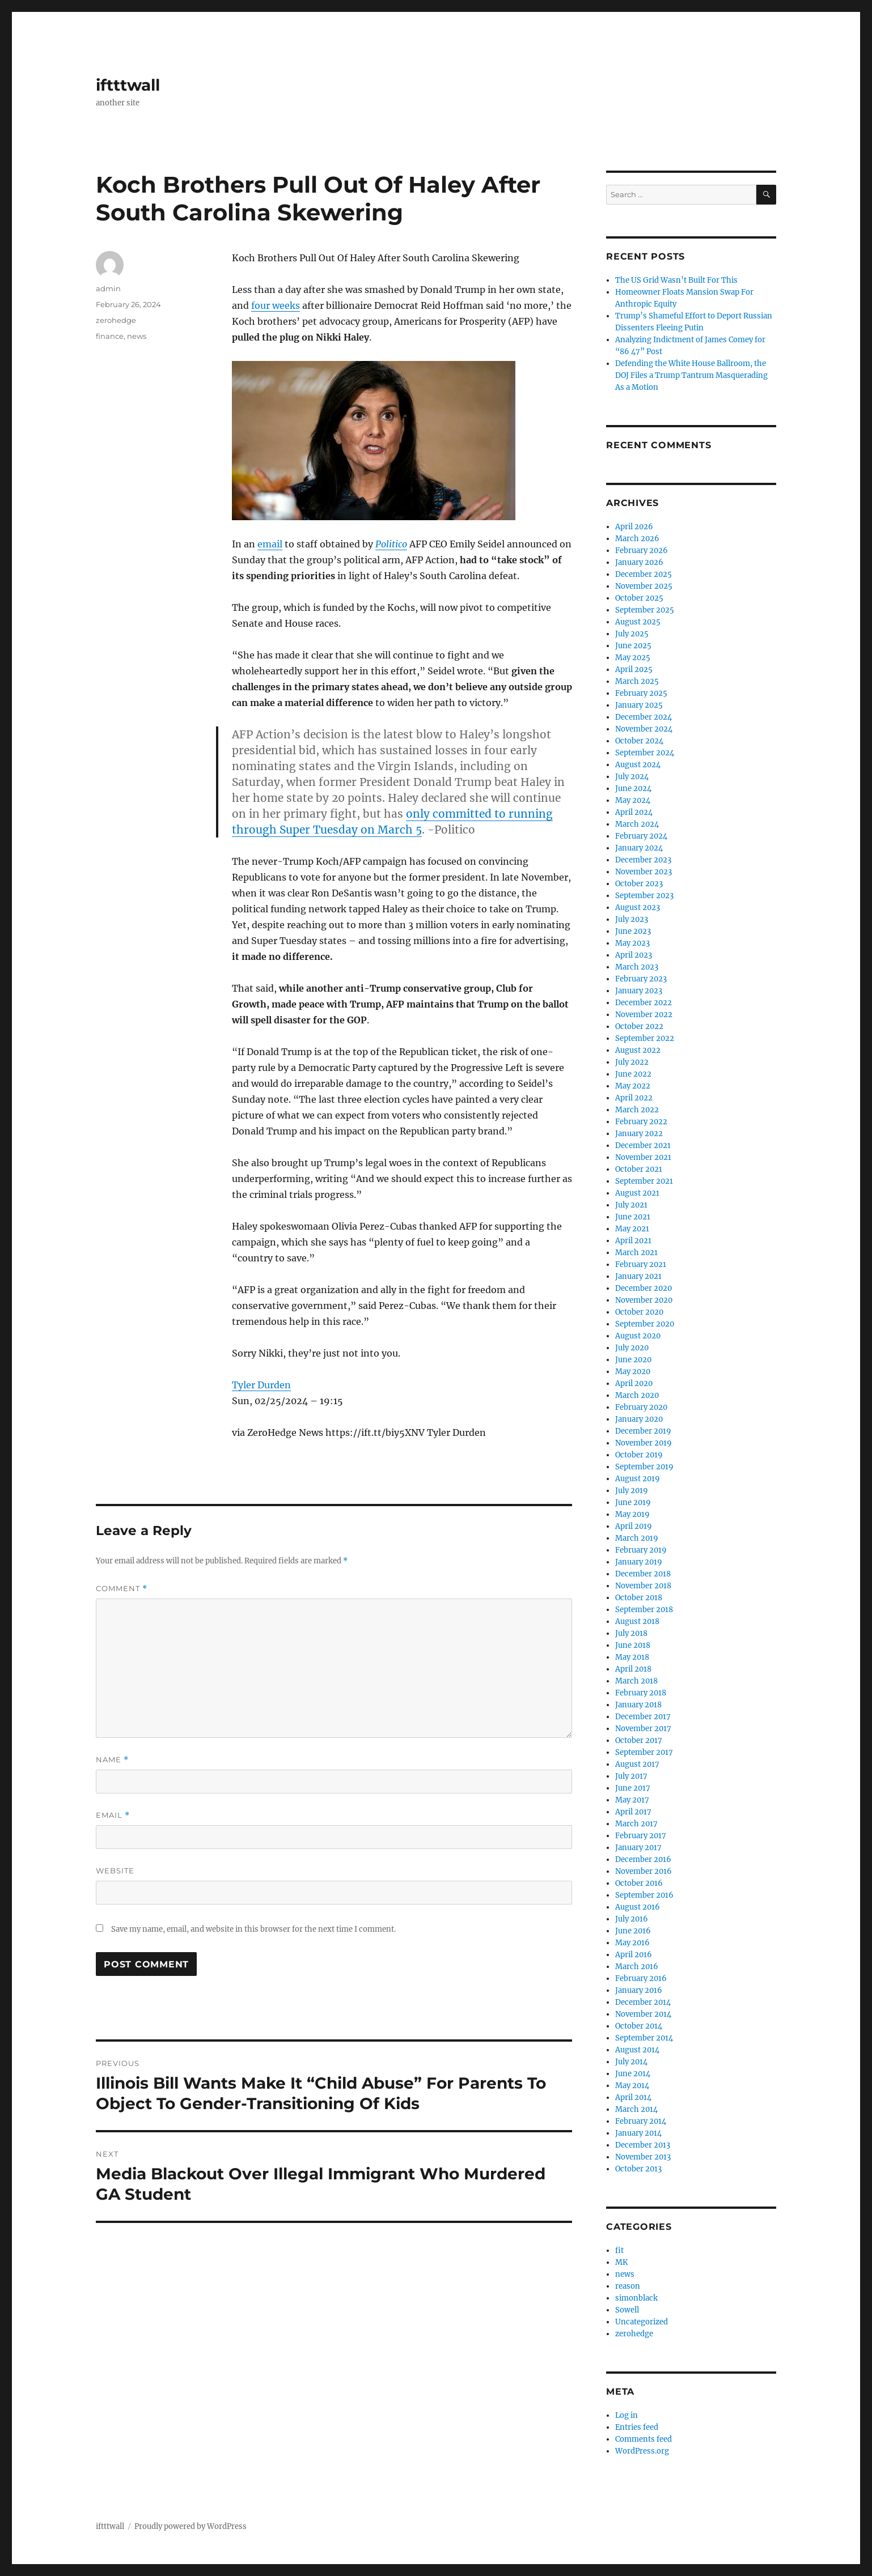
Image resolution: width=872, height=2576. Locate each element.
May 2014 (632, 2085)
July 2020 (632, 1348)
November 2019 (643, 1443)
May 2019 (632, 1514)
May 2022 (632, 1086)
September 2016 (644, 1895)
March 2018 (636, 1681)
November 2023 (643, 872)
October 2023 (639, 884)
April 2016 (633, 1954)
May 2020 (632, 1371)
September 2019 (644, 1467)
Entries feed (636, 2427)
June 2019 (633, 1502)
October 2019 (639, 1455)
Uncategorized (641, 2322)
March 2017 (636, 1824)
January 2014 (638, 2133)
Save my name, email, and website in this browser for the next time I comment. (253, 1929)
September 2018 (644, 1609)
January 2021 (638, 1276)
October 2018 (638, 1597)
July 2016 (631, 1919)
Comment (121, 1588)
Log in (626, 2415)
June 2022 (633, 1074)
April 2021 (633, 1241)
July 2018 (631, 1633)
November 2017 (643, 1728)
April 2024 (634, 812)
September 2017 (644, 1752)
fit (619, 2250)
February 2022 (641, 1122)
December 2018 (643, 1574)
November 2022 (643, 1014)
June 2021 (632, 1217)
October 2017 (638, 1740)
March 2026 (637, 538)
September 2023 (644, 895)
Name (112, 1760)
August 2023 (637, 907)
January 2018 (638, 1705)
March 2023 (636, 967)
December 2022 (643, 1003)
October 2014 (638, 2026)
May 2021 (632, 1229)
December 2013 (642, 2145)
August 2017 (637, 1764)
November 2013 (643, 2157)
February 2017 (640, 1835)
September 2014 (644, 2038)
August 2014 (637, 2050)
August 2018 (637, 1621)
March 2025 (637, 681)
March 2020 (637, 1395)
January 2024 (639, 848)
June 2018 (632, 1645)
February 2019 (641, 1550)
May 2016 (632, 1943)
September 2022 (644, 1038)
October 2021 (638, 1169)
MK (621, 2262)
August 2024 (638, 765)
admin (108, 288)
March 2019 (636, 1538)
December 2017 (643, 1716)
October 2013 (638, 2169)
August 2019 (637, 1478)
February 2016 (641, 1978)
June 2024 (633, 788)
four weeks (275, 305)
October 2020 (639, 1312)
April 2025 (634, 669)
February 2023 (641, 979)
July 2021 (631, 1205)
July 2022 (632, 1062)
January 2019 (638, 1562)
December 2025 (643, 574)
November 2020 (643, 1300)
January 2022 (639, 1133)
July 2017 (631, 1776)
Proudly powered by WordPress (190, 2526)
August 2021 (637, 1193)
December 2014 (643, 2002)
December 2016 (643, 1859)
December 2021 (643, 1145)
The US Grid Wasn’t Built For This (676, 280)
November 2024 (643, 729)
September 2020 (644, 1324)
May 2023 (632, 943)
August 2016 (637, 1907)
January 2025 (639, 705)
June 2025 (633, 646)
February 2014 (640, 2121)
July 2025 (632, 634)
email (269, 544)
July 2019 (631, 1490)
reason (627, 2286)
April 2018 (633, 1669)
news (136, 336)
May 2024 (632, 800)
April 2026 (634, 527)
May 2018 (632, 1657)
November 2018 (643, 1586)
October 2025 (639, 598)
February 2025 (641, 693)
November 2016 (643, 1871)
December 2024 (643, 717)
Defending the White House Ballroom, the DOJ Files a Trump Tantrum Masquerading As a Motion (691, 375)
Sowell (627, 2310)
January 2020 (639, 1419)
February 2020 (641, 1407)
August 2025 (638, 622)
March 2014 (636, 2109)
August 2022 (638, 1050)
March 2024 (637, 824)
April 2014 (633, 2097)
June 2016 (633, 1931)
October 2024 (639, 741)
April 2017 (633, 1812)
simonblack (636, 2298)
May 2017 (632, 1800)
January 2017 (638, 1847)
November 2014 (643, 2014)
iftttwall (128, 85)
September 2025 (644, 610)
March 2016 (636, 1966)
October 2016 (639, 1883)
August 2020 (638, 1336)
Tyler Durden (261, 1385)
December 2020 (643, 1288)
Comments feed (643, 2439)
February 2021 (640, 1264)
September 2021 (644, 1181)
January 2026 (639, 562)
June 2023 (633, 931)
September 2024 (644, 753)
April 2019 (633, 1526)
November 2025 (643, 586)
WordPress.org (642, 2451)
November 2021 (643, 1157)
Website (115, 1870)
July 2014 (631, 2062)
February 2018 (640, 1693)
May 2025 (632, 657)
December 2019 (643, 1431)
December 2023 (643, 860)
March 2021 (636, 1252)
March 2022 (637, 1110)
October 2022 (639, 1026)
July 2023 (631, 919)
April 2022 (634, 1098)
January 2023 (638, 991)
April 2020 (634, 1383)
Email (113, 1815)
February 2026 (641, 550)
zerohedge (116, 320)
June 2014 (632, 2073)
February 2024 (641, 836)
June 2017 (632, 1788)
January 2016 (638, 1990)
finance (110, 336)
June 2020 (633, 1359)
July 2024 (632, 776)
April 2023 (633, 955)
